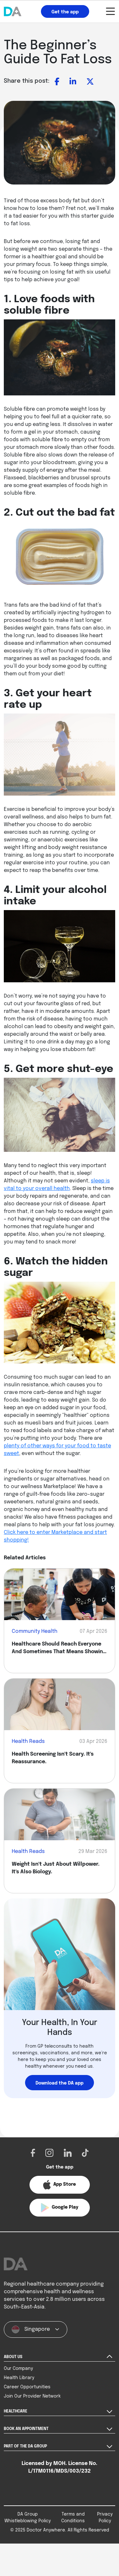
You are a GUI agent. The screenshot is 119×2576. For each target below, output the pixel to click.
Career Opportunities (27, 2403)
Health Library (19, 2394)
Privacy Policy (105, 2533)
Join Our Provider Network (32, 2412)
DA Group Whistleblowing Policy (27, 2533)
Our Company (18, 2384)
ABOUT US (13, 2373)
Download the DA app (59, 2083)
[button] (60, 2185)
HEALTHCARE (15, 2427)
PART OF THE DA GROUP (25, 2462)
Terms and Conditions (73, 2533)
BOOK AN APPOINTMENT (26, 2445)
